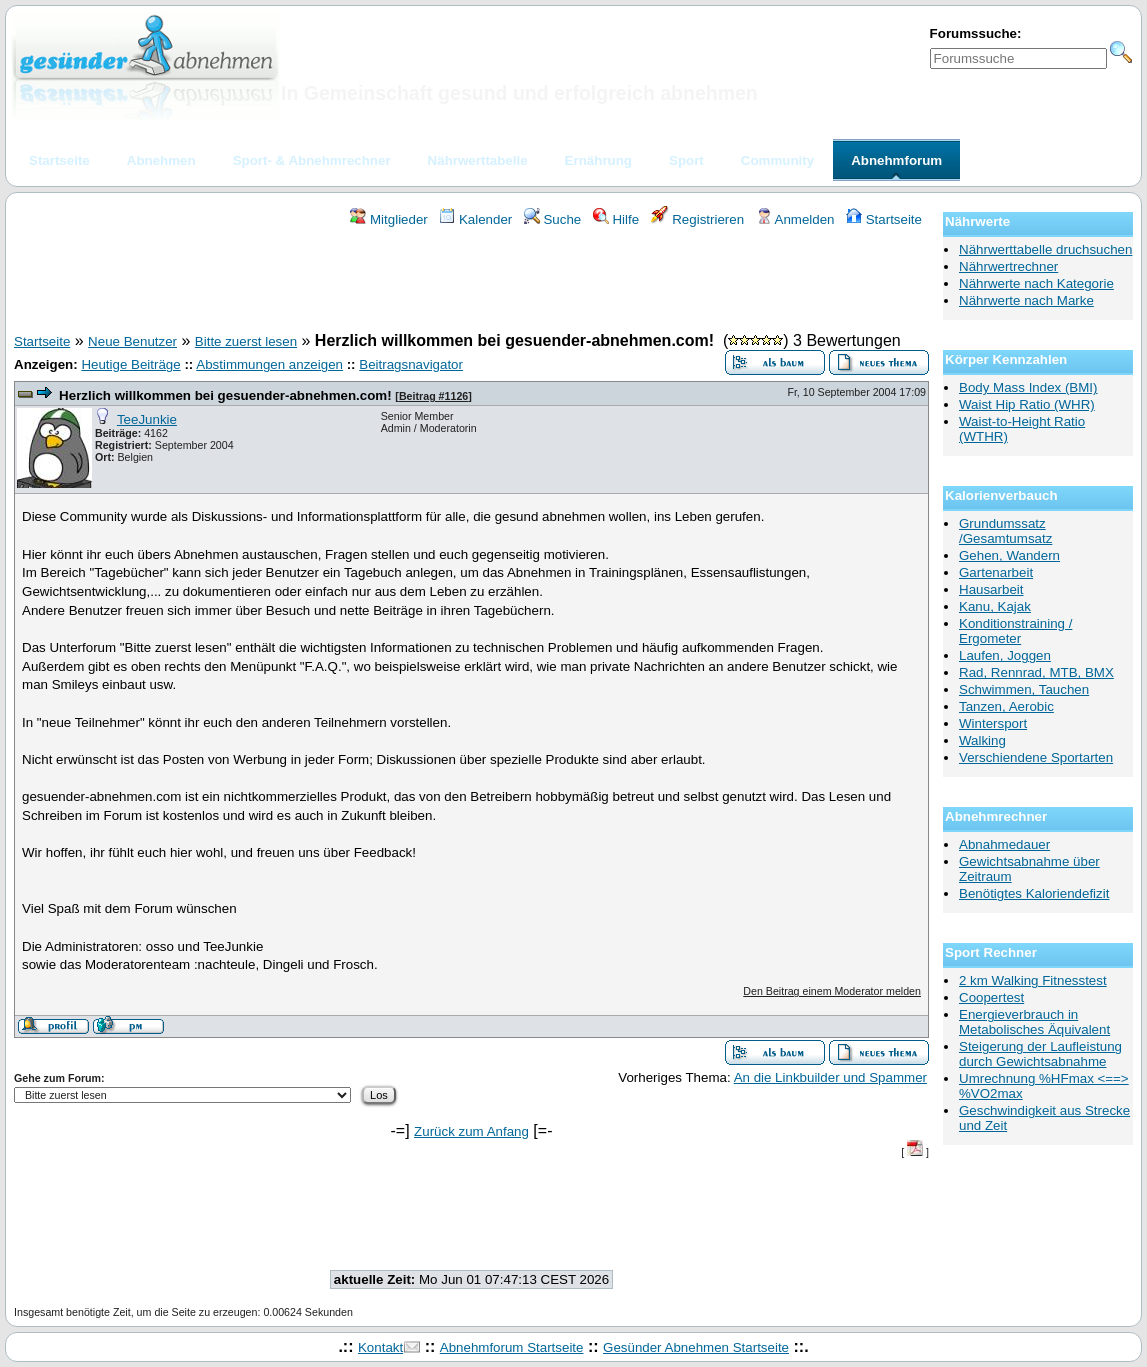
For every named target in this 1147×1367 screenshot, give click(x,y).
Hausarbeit (991, 589)
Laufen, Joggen (1005, 655)
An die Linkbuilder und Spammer (830, 1077)
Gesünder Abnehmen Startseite (696, 1347)
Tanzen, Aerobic (1006, 706)
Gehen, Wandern (1009, 555)
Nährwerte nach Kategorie (1036, 283)
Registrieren (698, 219)
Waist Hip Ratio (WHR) (1027, 404)
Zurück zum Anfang (471, 1131)
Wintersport (993, 723)
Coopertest (991, 997)
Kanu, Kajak (995, 606)
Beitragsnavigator (411, 364)
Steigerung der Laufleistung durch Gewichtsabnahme (1040, 1054)
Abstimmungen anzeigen (269, 364)
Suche (553, 219)
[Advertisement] (472, 283)
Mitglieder (388, 219)
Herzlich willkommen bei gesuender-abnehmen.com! (225, 395)
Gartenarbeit (996, 572)
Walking (982, 740)
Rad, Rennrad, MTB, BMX (1036, 672)
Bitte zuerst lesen (246, 341)
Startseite (884, 219)
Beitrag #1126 (433, 396)
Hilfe (616, 219)
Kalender (475, 219)
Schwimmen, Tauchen (1024, 689)
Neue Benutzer (132, 341)
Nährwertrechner (1008, 266)
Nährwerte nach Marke (1026, 300)
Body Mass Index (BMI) (1028, 387)
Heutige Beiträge (130, 364)
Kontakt (380, 1347)
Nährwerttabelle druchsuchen (1045, 249)
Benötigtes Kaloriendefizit (1034, 893)
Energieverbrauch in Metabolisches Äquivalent (1034, 1022)
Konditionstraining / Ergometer (1015, 631)
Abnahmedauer (1004, 844)
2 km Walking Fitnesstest (1033, 980)
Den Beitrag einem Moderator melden (832, 991)
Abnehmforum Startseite (512, 1347)
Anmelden (795, 219)
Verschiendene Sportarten (1036, 757)
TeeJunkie (147, 419)
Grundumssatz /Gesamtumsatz (1005, 531)
